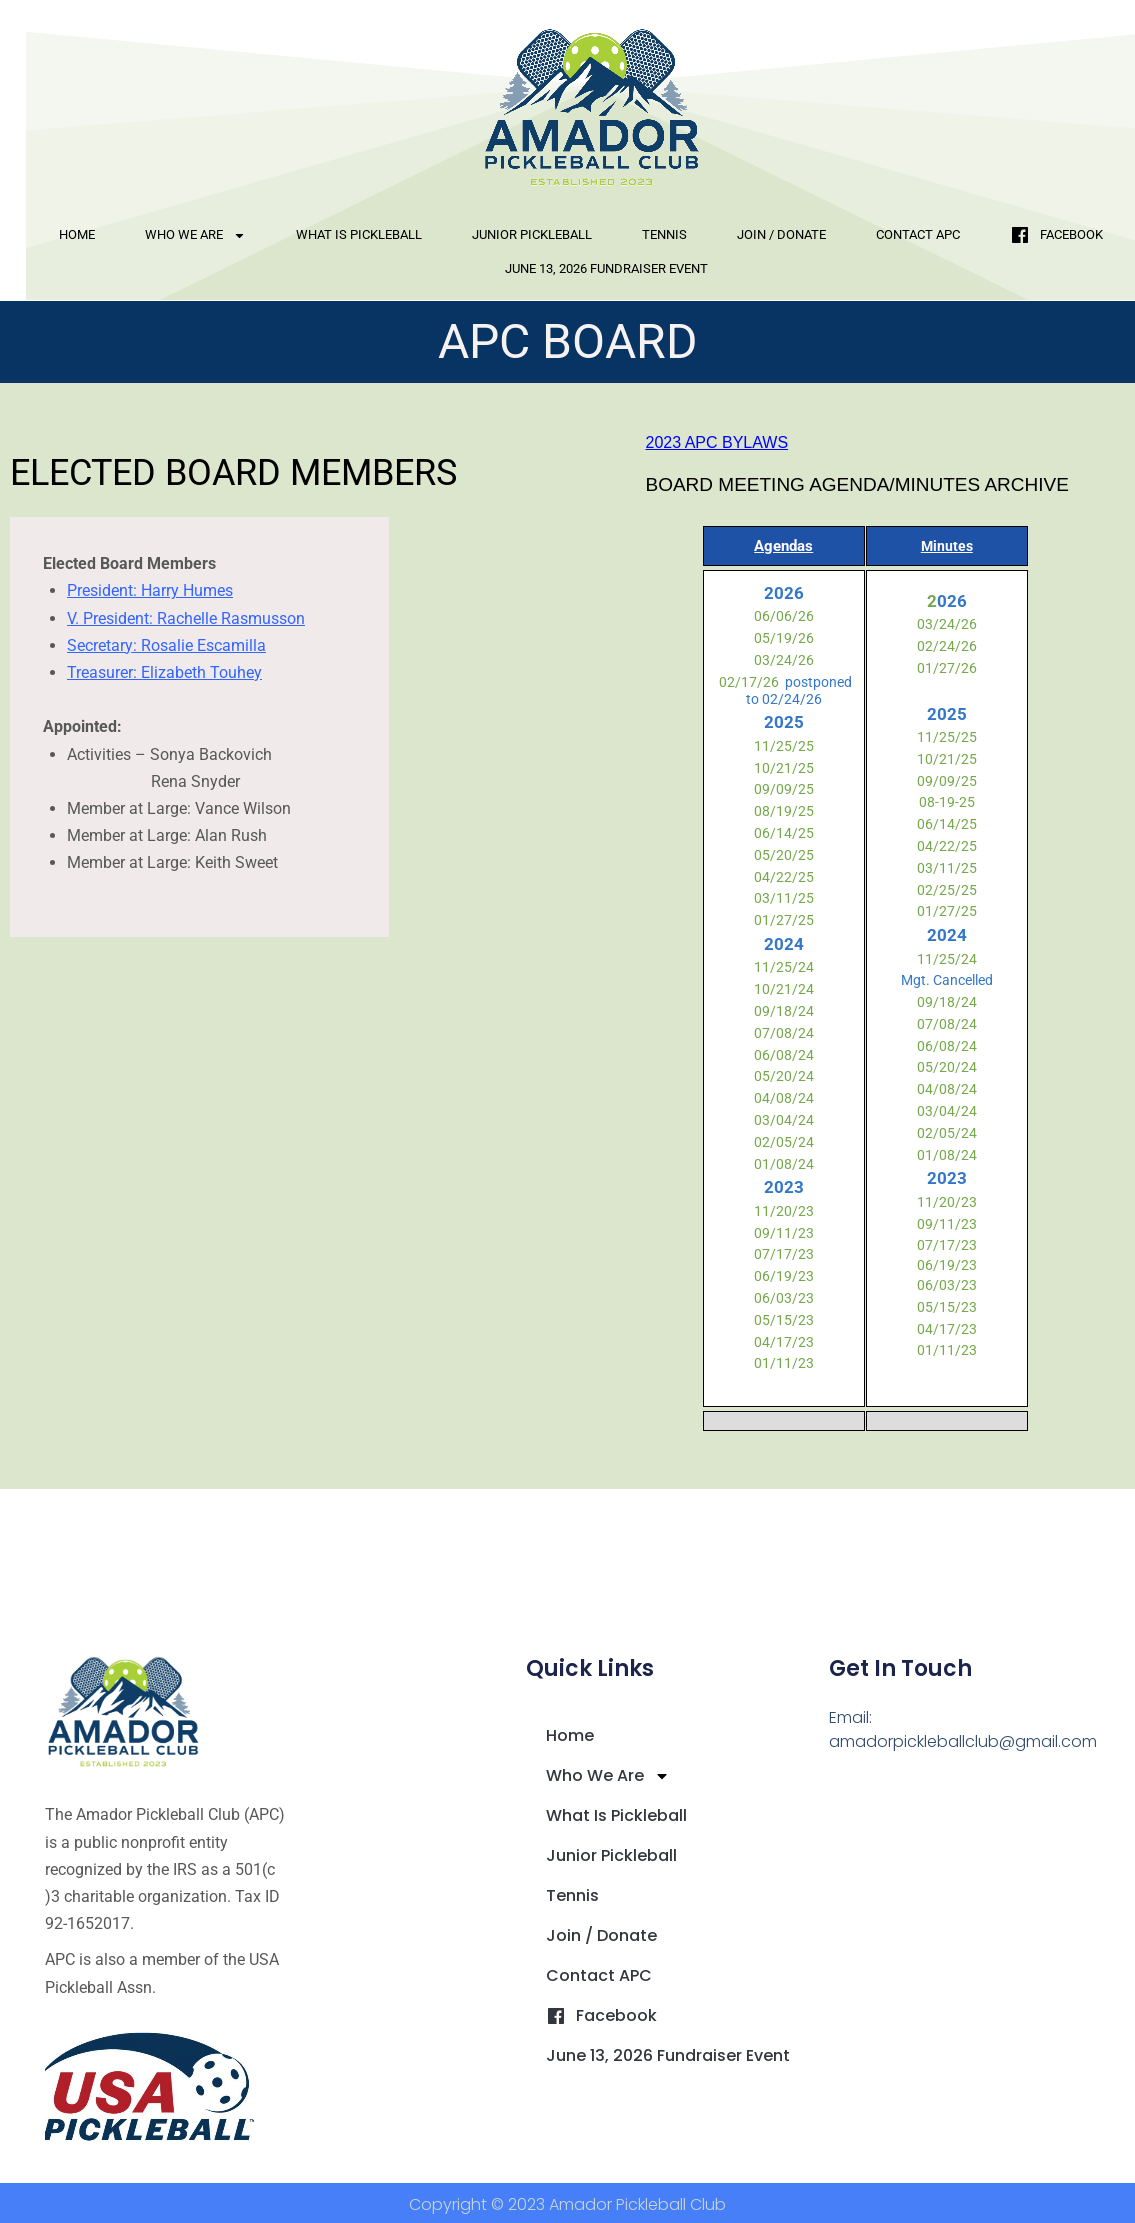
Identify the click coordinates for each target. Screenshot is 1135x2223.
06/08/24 (784, 1055)
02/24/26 (947, 646)
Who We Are (195, 235)
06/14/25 (784, 833)
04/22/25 (784, 877)
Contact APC (918, 234)
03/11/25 (784, 898)
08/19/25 (784, 811)
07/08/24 (784, 1033)
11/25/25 (784, 746)
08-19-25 (947, 802)
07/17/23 (784, 1254)
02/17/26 (747, 682)
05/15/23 (784, 1320)
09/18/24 (784, 1011)
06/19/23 (784, 1276)
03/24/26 (784, 660)
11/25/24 (784, 967)
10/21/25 (784, 768)
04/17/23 (784, 1342)
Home (77, 234)
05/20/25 (784, 855)
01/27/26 (947, 668)
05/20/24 (784, 1076)
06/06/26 (784, 616)
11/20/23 (784, 1211)
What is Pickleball (359, 234)
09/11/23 (784, 1233)
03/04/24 (784, 1120)
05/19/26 (784, 638)
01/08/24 (784, 1164)
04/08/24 (784, 1098)
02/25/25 (947, 890)
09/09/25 (784, 789)
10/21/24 (784, 989)
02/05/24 (784, 1142)
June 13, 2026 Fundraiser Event (606, 268)
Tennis (664, 234)
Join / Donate (781, 234)
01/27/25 (784, 920)
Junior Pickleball (532, 234)
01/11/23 (784, 1363)
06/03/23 (784, 1298)
